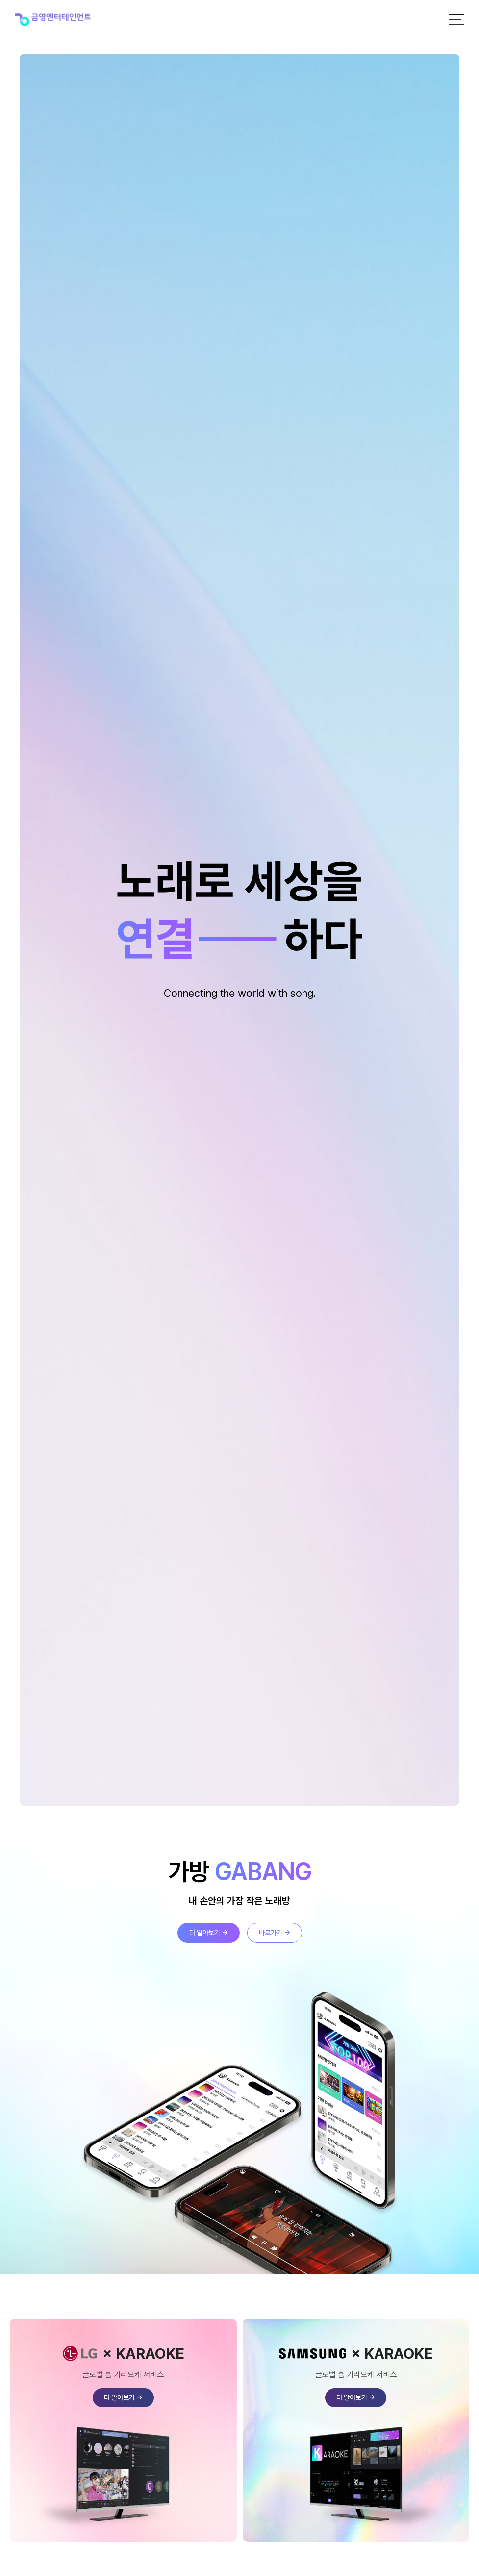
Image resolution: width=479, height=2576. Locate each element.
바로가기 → (274, 1933)
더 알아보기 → (208, 1933)
